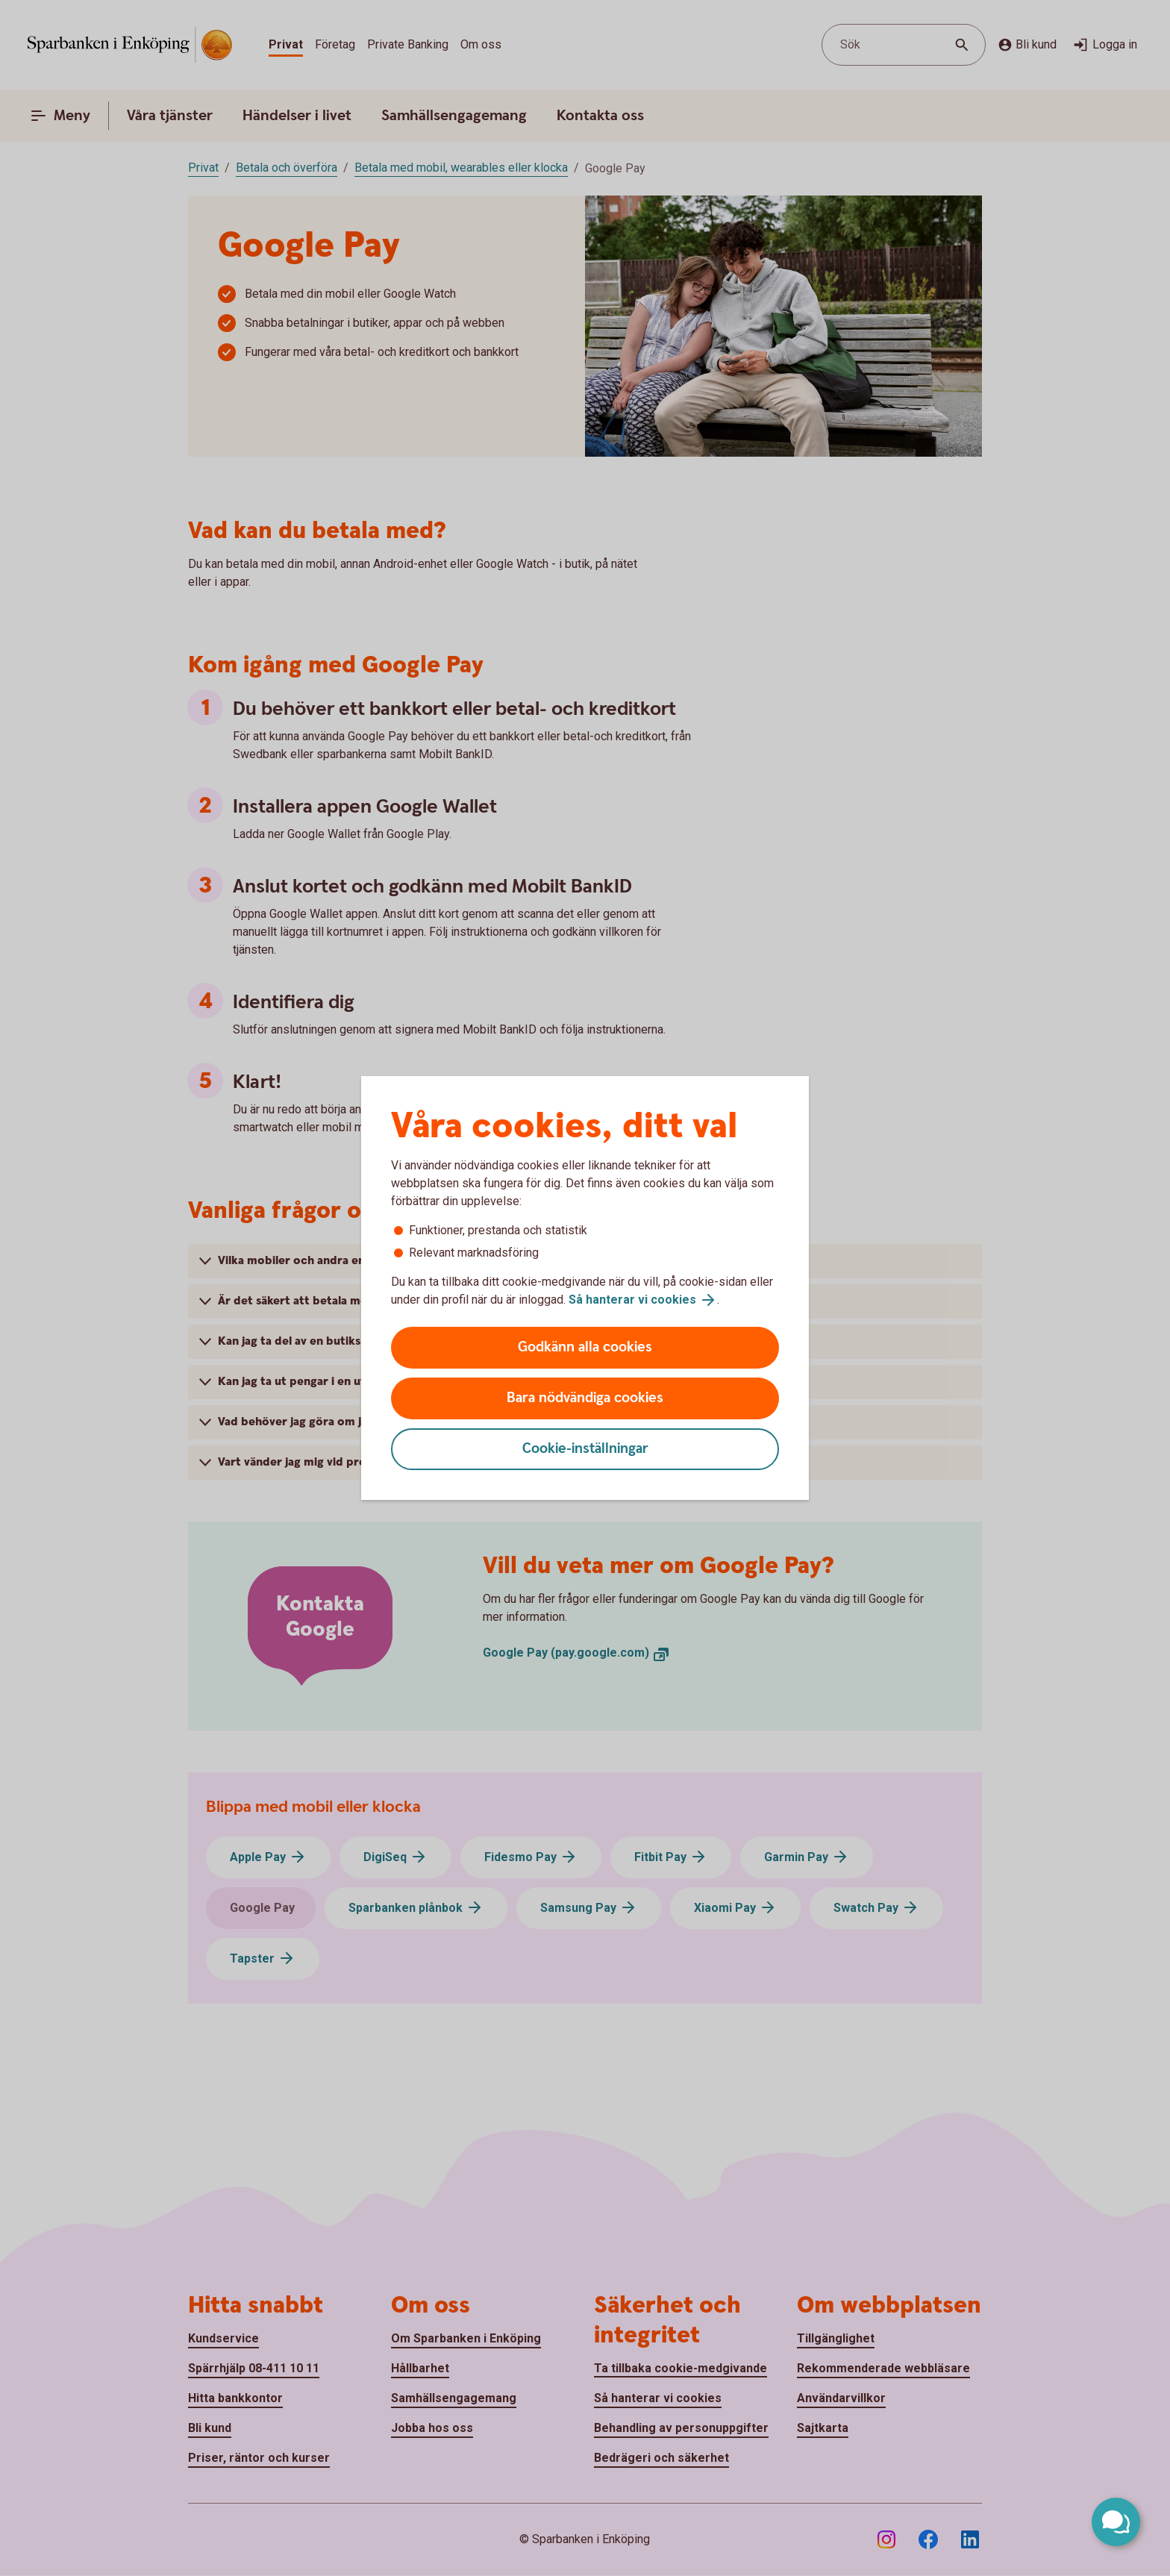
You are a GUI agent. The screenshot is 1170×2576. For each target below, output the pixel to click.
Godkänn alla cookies (585, 1347)
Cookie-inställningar (585, 1448)
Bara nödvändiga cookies (585, 1398)
